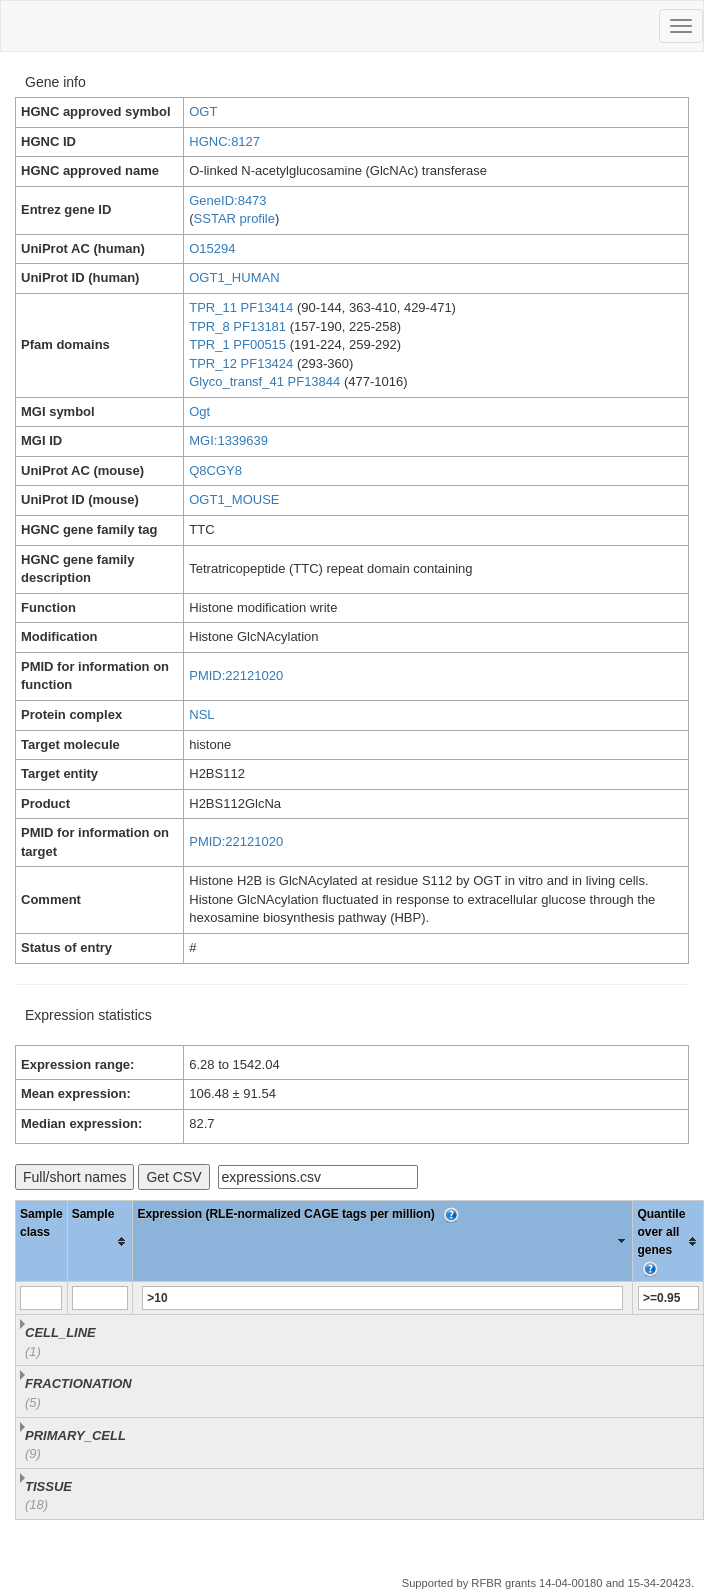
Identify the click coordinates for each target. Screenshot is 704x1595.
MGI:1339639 (228, 440)
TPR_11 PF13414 (241, 307)
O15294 (212, 248)
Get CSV (173, 1177)
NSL (201, 714)
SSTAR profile (234, 218)
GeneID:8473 (227, 200)
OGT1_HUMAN (234, 277)
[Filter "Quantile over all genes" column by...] (668, 1298)
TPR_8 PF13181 (237, 326)
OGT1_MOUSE (234, 499)
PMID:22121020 (236, 675)
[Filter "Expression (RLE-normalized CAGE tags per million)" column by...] (382, 1298)
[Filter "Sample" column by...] (100, 1298)
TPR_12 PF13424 (241, 363)
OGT (203, 111)
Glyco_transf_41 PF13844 (264, 381)
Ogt (199, 411)
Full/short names (74, 1177)
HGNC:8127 (224, 141)
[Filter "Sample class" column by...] (41, 1298)
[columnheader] (100, 1241)
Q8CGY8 (215, 470)
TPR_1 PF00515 (237, 344)
